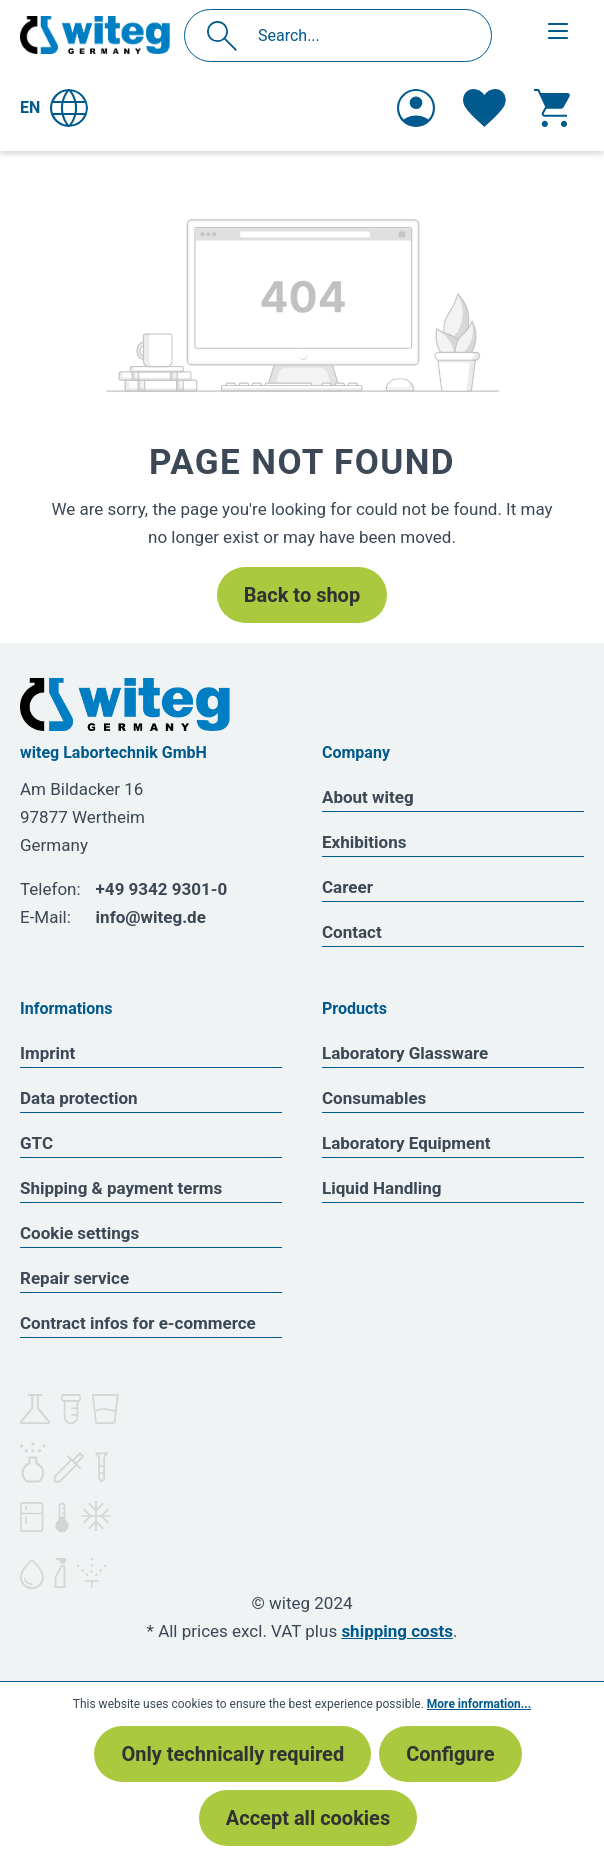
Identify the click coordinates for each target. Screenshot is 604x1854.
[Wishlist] (484, 108)
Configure (450, 1754)
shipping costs (397, 1631)
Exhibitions (364, 842)
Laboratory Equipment (406, 1143)
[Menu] (558, 31)
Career (347, 887)
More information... (479, 1704)
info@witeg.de (151, 917)
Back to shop (302, 595)
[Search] (227, 35)
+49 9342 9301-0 (162, 889)
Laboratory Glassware (405, 1053)
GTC (36, 1143)
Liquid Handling (382, 1188)
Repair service (74, 1278)
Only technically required (232, 1754)
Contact (352, 932)
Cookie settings (79, 1233)
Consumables (374, 1098)
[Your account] (416, 108)
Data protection (79, 1098)
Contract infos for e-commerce (138, 1323)
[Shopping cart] (552, 108)
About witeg (368, 797)
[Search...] (359, 35)
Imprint (47, 1053)
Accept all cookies (308, 1818)
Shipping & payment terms (121, 1188)
